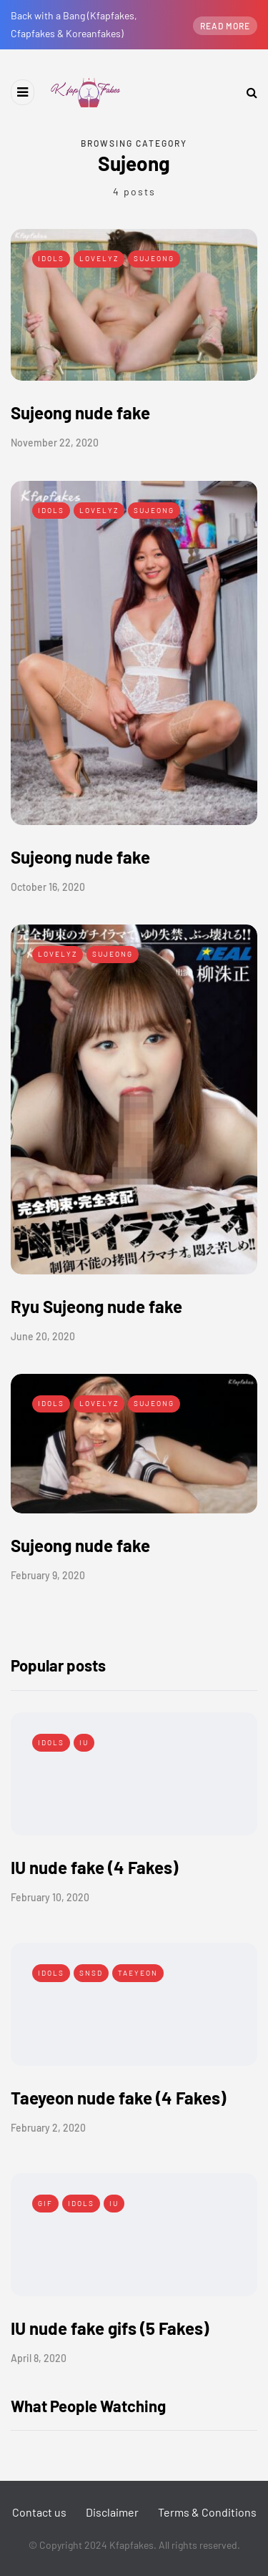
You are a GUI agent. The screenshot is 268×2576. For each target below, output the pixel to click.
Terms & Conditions (207, 2512)
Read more (225, 26)
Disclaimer (112, 2512)
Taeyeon (138, 1972)
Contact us (39, 2512)
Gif (45, 2203)
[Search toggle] (246, 92)
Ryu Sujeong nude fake (96, 1306)
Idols (51, 258)
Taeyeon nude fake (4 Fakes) (118, 2097)
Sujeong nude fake (80, 412)
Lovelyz (99, 258)
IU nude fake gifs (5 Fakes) (110, 2328)
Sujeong (154, 258)
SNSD (91, 1972)
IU (84, 1742)
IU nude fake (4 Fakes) (94, 1867)
